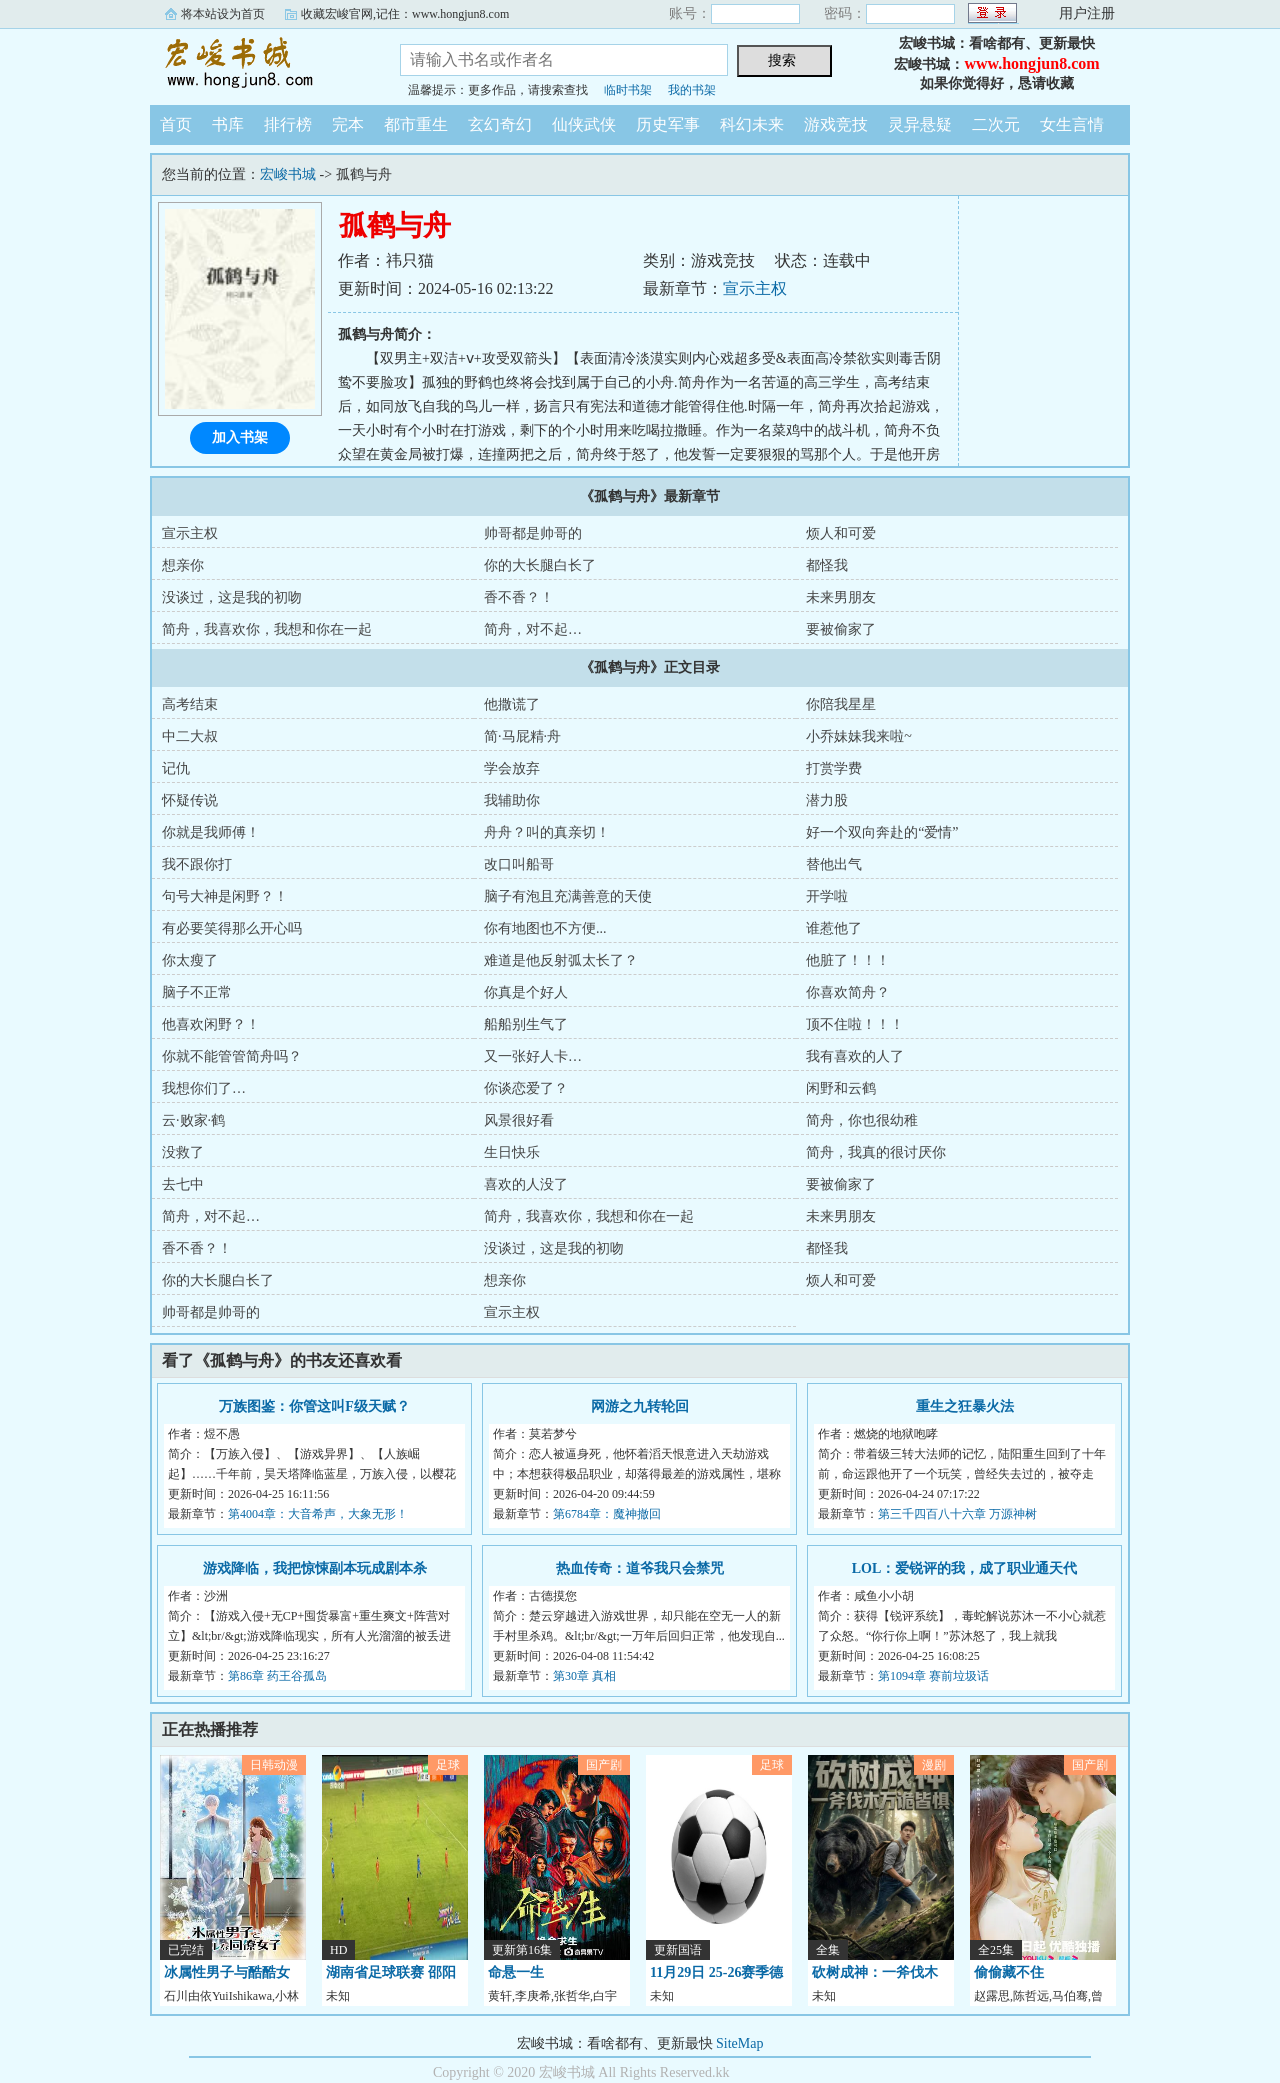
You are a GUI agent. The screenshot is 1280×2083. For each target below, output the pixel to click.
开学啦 (827, 896)
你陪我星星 (841, 704)
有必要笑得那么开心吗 (232, 928)
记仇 (176, 768)
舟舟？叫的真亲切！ (547, 832)
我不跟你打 (197, 864)
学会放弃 (512, 768)
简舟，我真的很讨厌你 (876, 1152)
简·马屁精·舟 (522, 736)
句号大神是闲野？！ (225, 896)
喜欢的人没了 (526, 1184)
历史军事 (668, 124)
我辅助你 (512, 800)
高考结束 (190, 704)
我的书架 (692, 90)
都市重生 (416, 124)
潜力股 (827, 800)
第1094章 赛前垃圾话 (933, 1676)
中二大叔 (190, 736)
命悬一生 (516, 1972)
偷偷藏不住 (1009, 1972)
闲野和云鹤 (841, 1088)
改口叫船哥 (519, 864)
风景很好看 (519, 1120)
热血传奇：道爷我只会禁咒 (640, 1568)
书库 (228, 124)
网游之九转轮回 (640, 1406)
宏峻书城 (260, 64)
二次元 (996, 124)
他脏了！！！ (848, 960)
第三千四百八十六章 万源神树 (957, 1514)
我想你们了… (204, 1088)
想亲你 (183, 565)
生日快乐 (512, 1152)
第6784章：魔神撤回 (607, 1514)
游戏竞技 (836, 124)
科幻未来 (752, 124)
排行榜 (288, 124)
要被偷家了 (841, 629)
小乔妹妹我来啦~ (859, 736)
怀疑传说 (190, 800)
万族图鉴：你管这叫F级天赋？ (314, 1406)
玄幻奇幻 (500, 124)
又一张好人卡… (533, 1056)
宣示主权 (755, 288)
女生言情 (1072, 124)
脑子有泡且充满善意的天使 (568, 896)
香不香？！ (519, 597)
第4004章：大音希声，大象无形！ (318, 1514)
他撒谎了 (512, 704)
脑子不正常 (197, 992)
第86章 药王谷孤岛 (277, 1676)
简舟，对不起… (533, 629)
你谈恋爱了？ (526, 1088)
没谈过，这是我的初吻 (232, 597)
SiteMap (739, 2043)
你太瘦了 (190, 960)
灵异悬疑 (920, 124)
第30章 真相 (584, 1676)
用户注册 (1087, 13)
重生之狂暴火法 (965, 1406)
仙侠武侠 (584, 124)
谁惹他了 (834, 928)
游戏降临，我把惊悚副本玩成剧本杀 (315, 1568)
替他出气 (834, 864)
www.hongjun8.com (1031, 63)
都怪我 (827, 565)
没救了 (183, 1152)
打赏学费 (834, 768)
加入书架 (240, 437)
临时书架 (628, 90)
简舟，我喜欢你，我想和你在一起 (267, 629)
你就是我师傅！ (211, 832)
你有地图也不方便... (545, 928)
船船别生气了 (526, 1024)
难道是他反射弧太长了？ (561, 960)
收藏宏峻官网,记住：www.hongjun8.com (405, 14)
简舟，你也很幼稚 (862, 1120)
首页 (176, 124)
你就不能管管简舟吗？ (232, 1056)
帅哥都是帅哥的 (533, 533)
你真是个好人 (526, 992)
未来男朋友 (841, 597)
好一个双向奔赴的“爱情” (882, 832)
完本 (348, 124)
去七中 (183, 1184)
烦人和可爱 (841, 533)
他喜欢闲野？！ (211, 1024)
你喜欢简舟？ (848, 992)
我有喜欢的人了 (855, 1056)
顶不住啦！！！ (855, 1024)
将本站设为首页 (223, 14)
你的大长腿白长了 (540, 565)
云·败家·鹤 (193, 1120)
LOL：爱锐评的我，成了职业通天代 (965, 1568)
